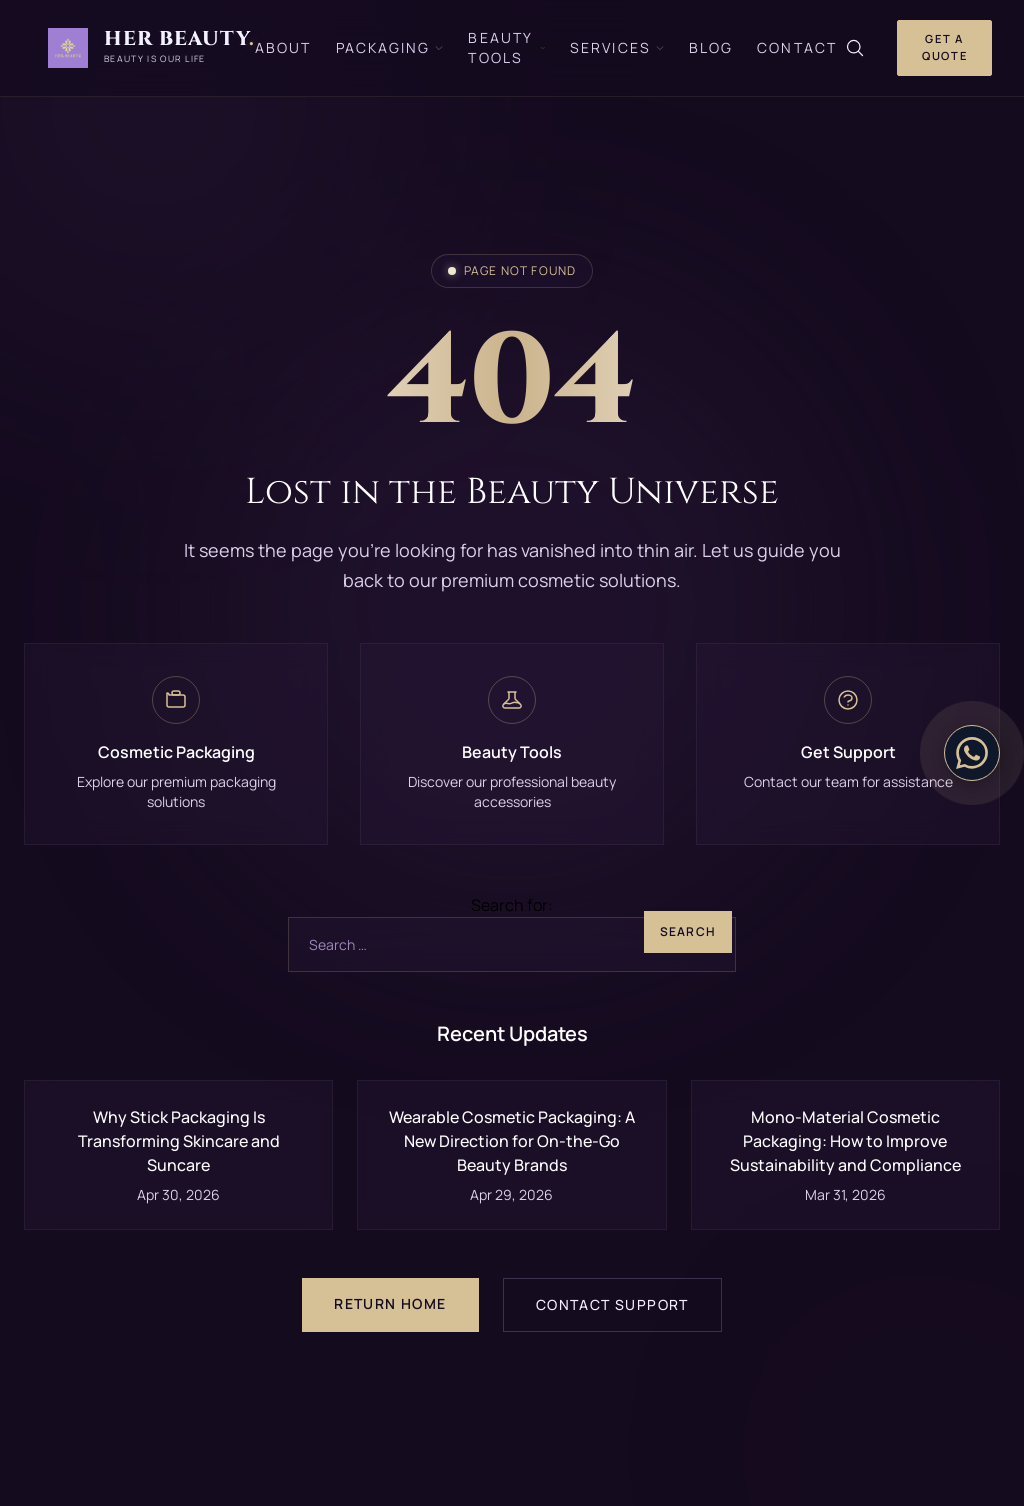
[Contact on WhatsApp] (972, 753)
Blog (711, 47)
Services (617, 47)
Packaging (390, 47)
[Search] (855, 48)
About (283, 47)
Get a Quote (944, 47)
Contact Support (612, 1304)
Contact (797, 47)
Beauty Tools (507, 47)
